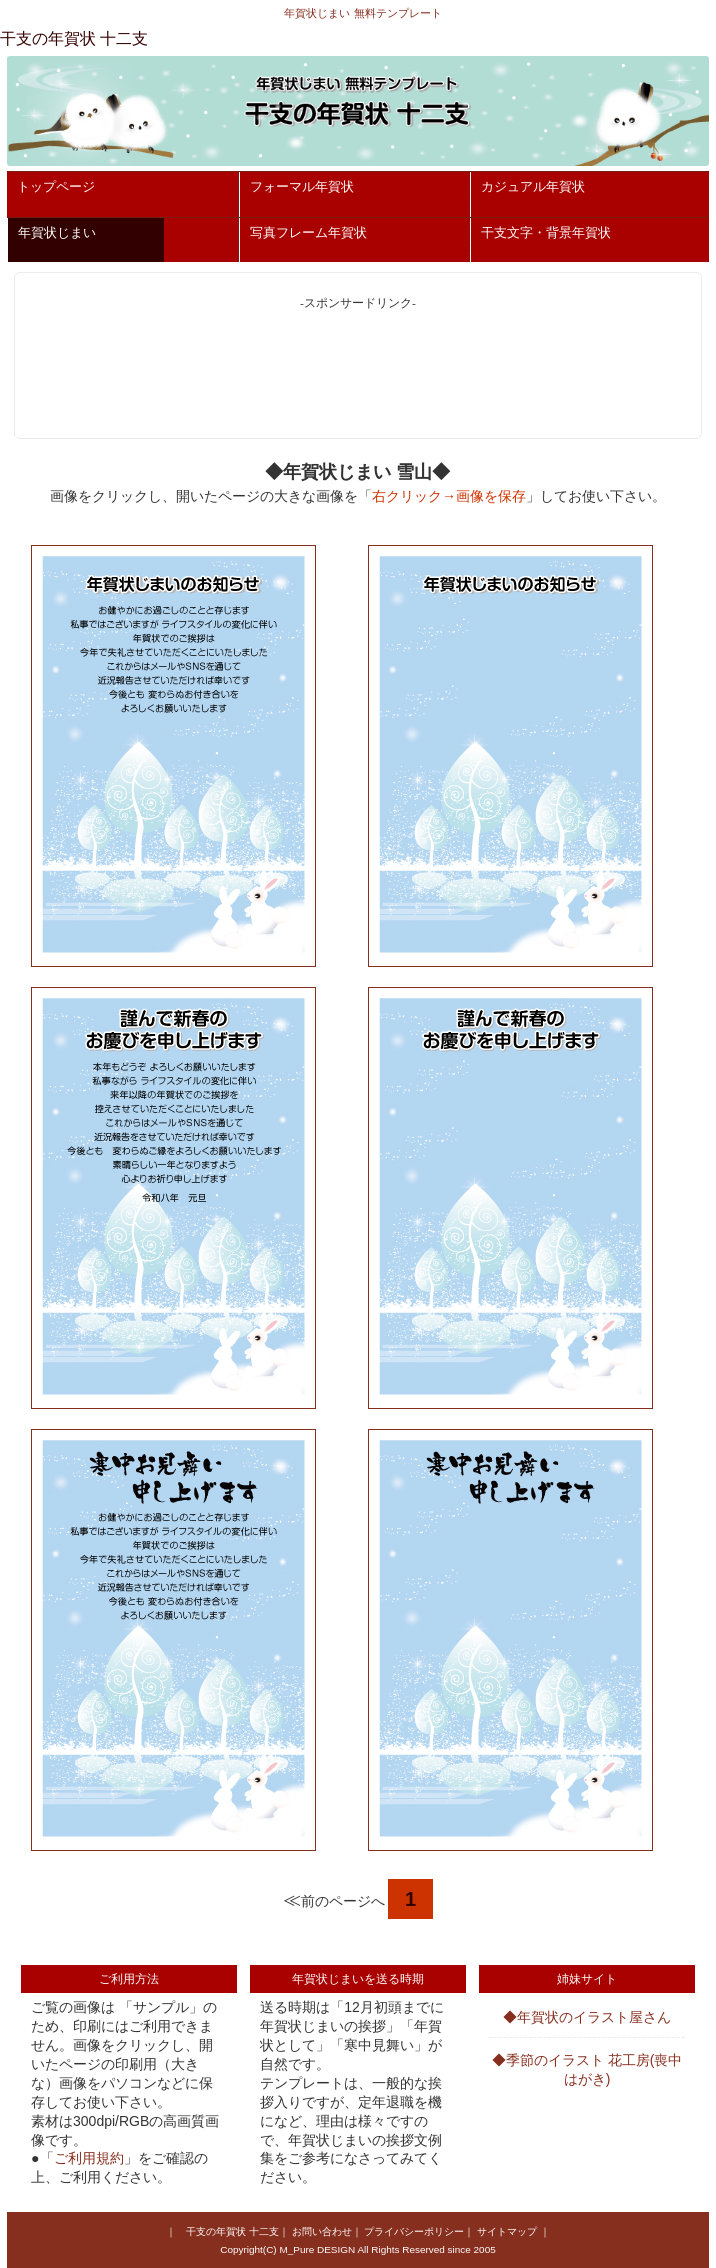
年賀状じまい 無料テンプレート (362, 13)
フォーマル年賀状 (302, 186)
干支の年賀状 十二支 (232, 2231)
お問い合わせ (322, 2231)
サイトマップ (507, 2231)
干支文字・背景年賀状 (546, 232)
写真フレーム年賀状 (308, 232)
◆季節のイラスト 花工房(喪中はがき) (587, 2069)
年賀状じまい (57, 232)
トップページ (56, 186)
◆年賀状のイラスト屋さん (587, 2017)
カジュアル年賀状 (533, 186)
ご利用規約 (89, 2158)
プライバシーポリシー (414, 2231)
